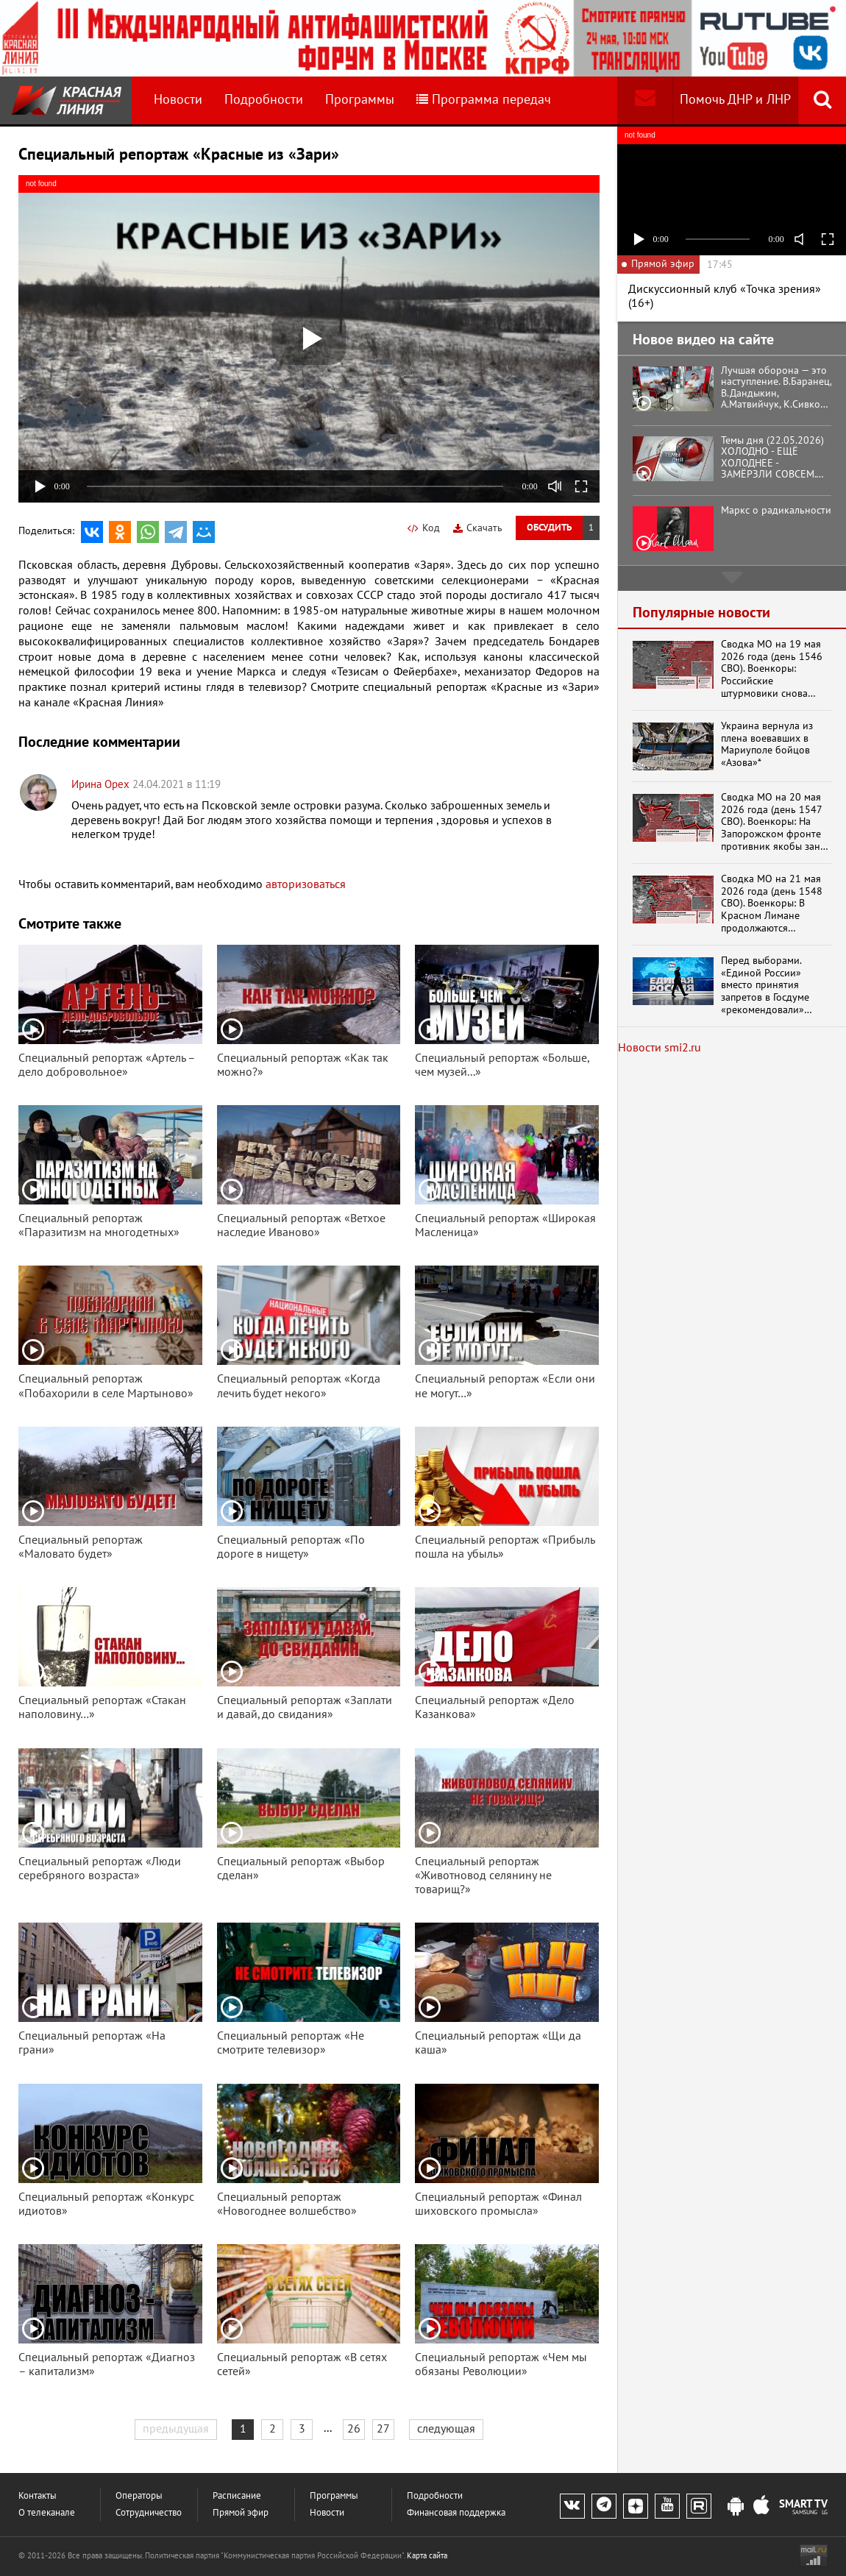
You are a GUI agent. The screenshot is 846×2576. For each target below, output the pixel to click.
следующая (446, 2428)
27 (383, 2428)
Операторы (139, 2496)
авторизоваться (306, 884)
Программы (359, 99)
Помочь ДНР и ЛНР (735, 99)
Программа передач (483, 99)
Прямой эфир (241, 2513)
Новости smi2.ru (659, 1047)
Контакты (37, 2496)
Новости (178, 99)
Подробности (263, 99)
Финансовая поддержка (456, 2513)
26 (353, 2428)
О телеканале (46, 2513)
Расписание (237, 2496)
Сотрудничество (148, 2513)
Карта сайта (427, 2556)
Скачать (477, 528)
